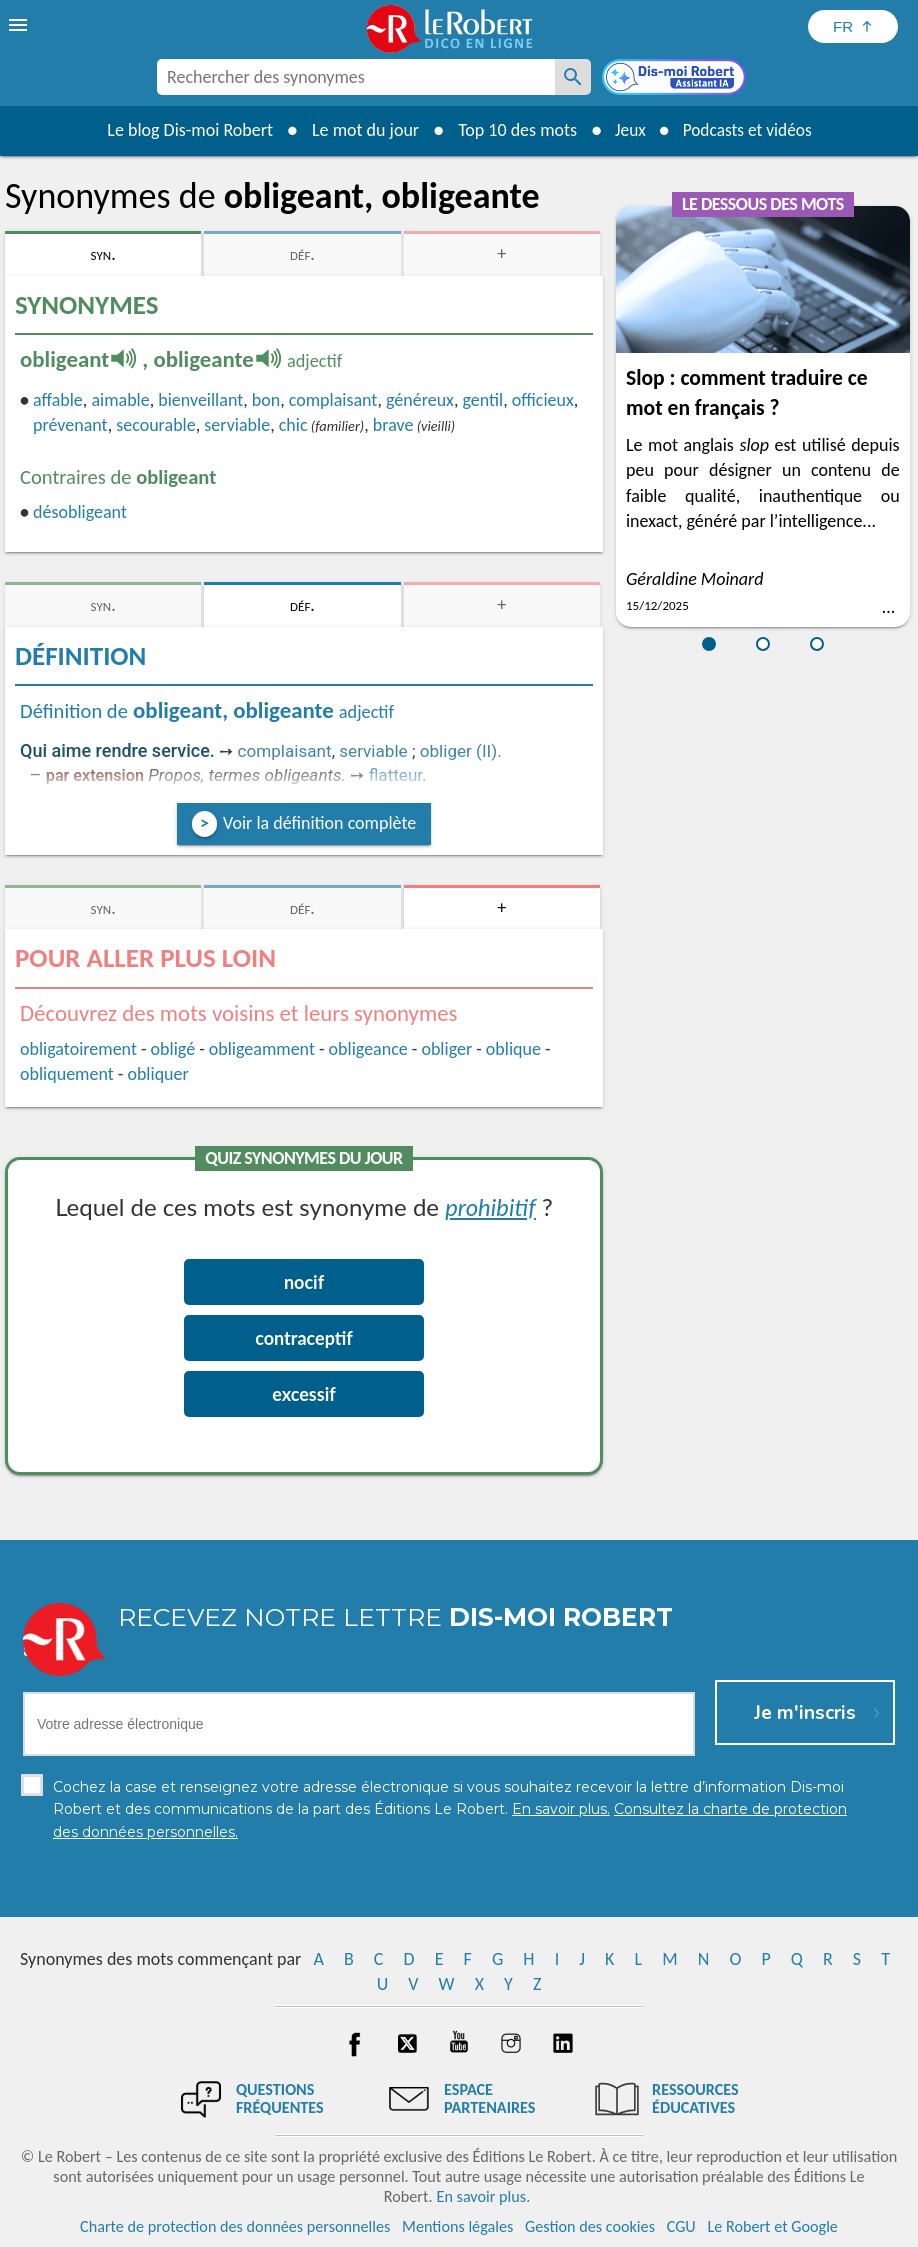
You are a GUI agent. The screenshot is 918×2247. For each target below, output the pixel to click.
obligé (173, 1049)
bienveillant (200, 400)
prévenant (70, 425)
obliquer (157, 1074)
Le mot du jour (360, 130)
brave (393, 425)
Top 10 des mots (512, 130)
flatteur (395, 775)
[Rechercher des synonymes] (573, 77)
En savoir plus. (483, 2196)
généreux (420, 400)
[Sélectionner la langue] (853, 26)
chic (293, 425)
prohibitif (490, 1206)
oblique (513, 1049)
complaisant (333, 400)
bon (266, 400)
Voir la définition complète (319, 823)
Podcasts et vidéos (749, 130)
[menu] (20, 25)
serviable (237, 425)
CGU (681, 2226)
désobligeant (80, 512)
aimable (120, 400)
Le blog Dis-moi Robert (185, 130)
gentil (482, 400)
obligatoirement (78, 1049)
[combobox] (356, 77)
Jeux (627, 130)
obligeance (368, 1049)
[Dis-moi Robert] (676, 79)
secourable (155, 425)
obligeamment (262, 1049)
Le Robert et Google (772, 2226)
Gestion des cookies (590, 2226)
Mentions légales (457, 2226)
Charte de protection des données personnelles (235, 2226)
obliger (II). (461, 751)
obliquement (67, 1074)
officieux (543, 400)
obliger (446, 1049)
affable (58, 400)
